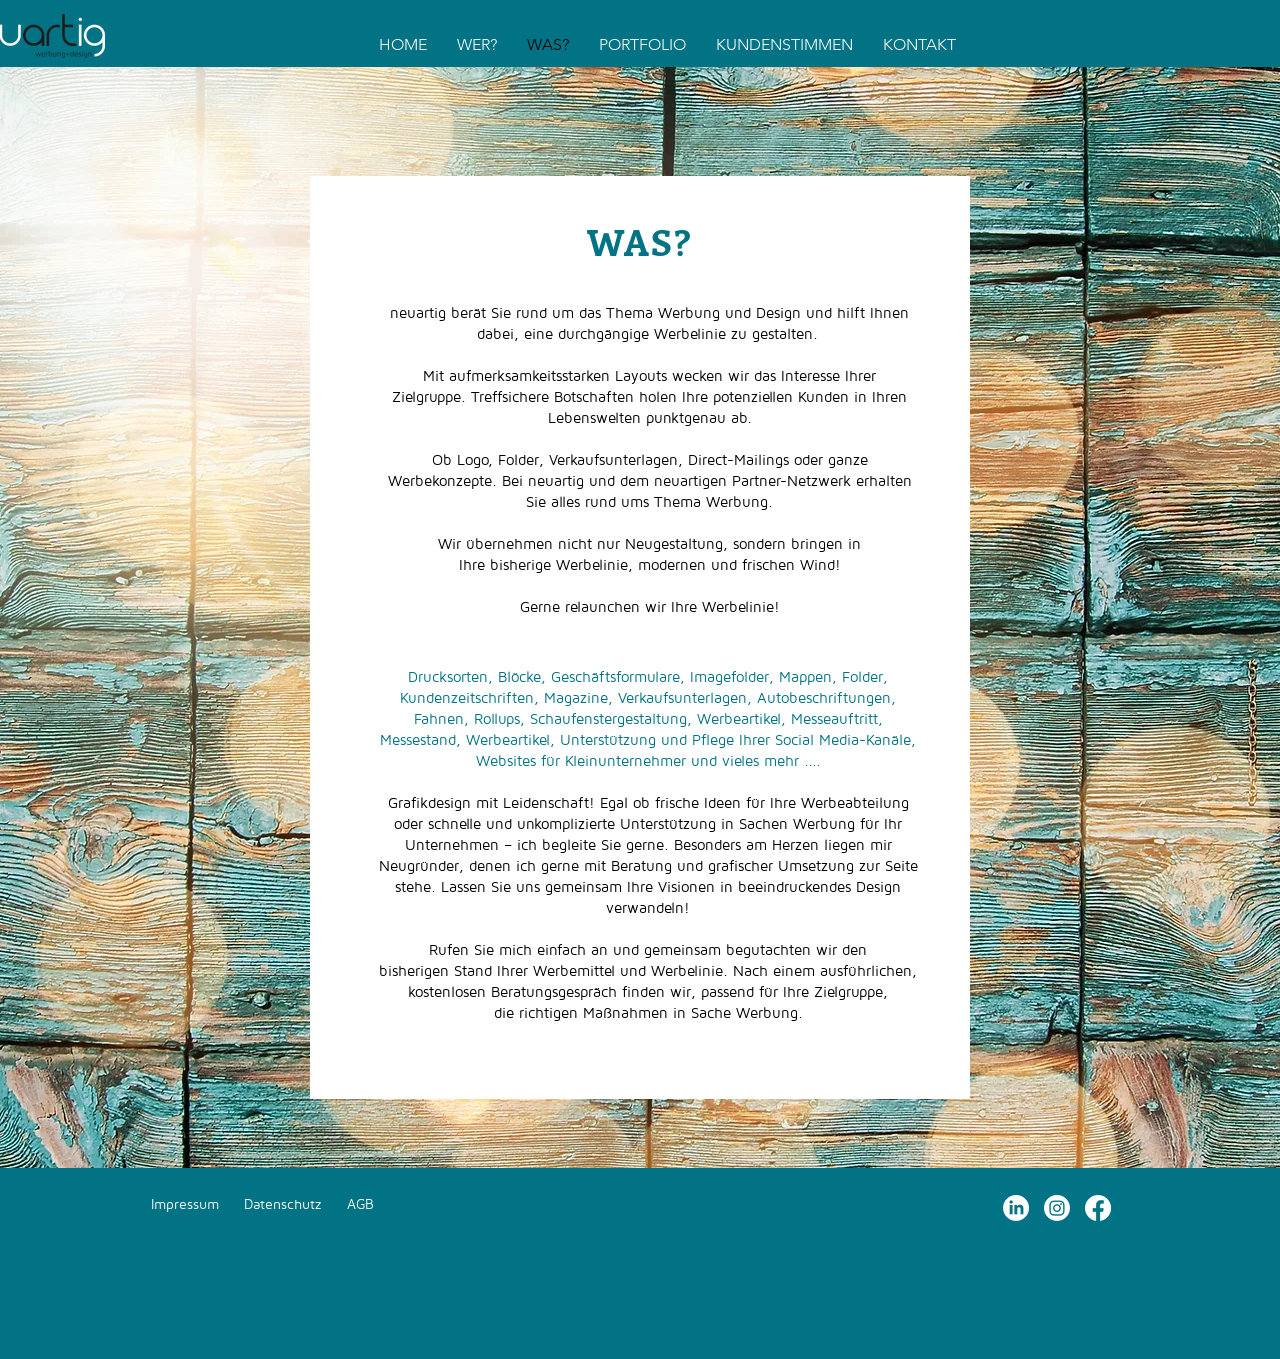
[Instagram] (1057, 1208)
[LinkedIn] (1016, 1208)
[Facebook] (1098, 1208)
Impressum (185, 1203)
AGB (360, 1203)
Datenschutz (283, 1203)
